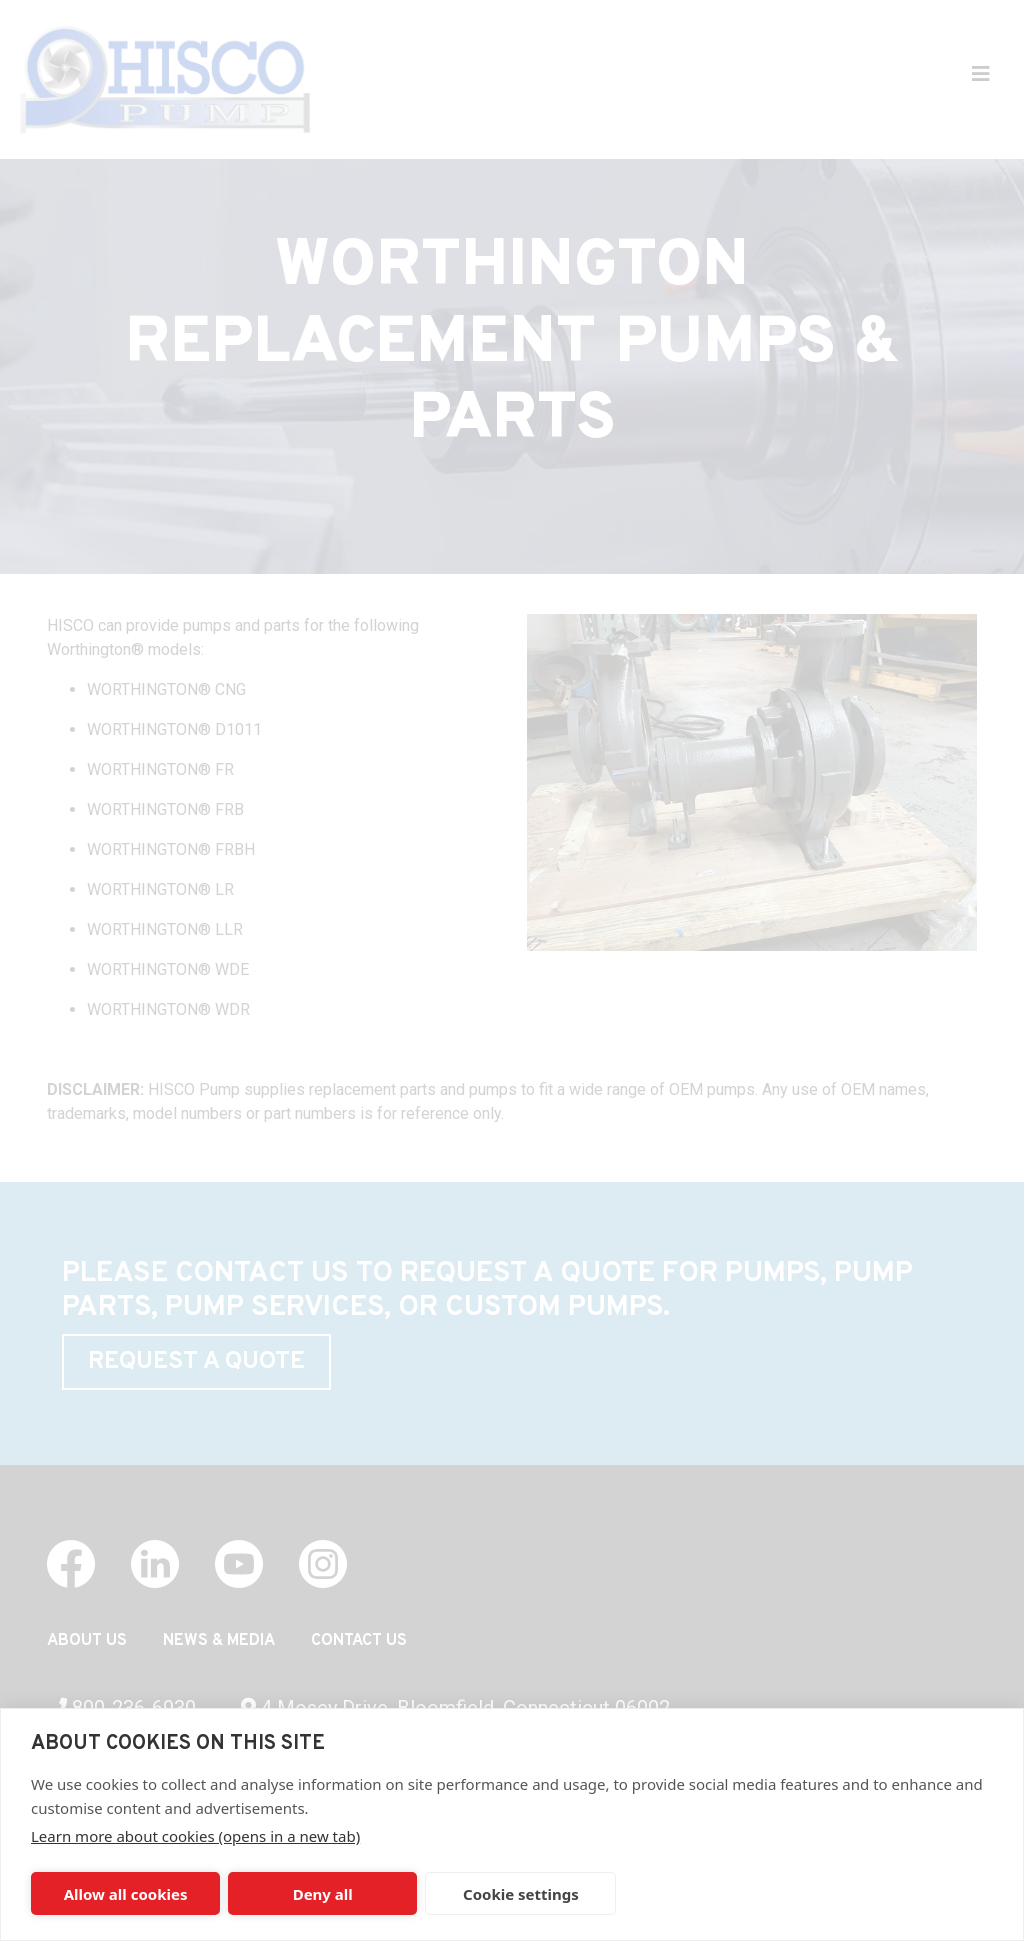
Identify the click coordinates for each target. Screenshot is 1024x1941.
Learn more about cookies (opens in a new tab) (195, 1836)
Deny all (323, 1894)
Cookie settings (521, 1894)
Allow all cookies (126, 1894)
